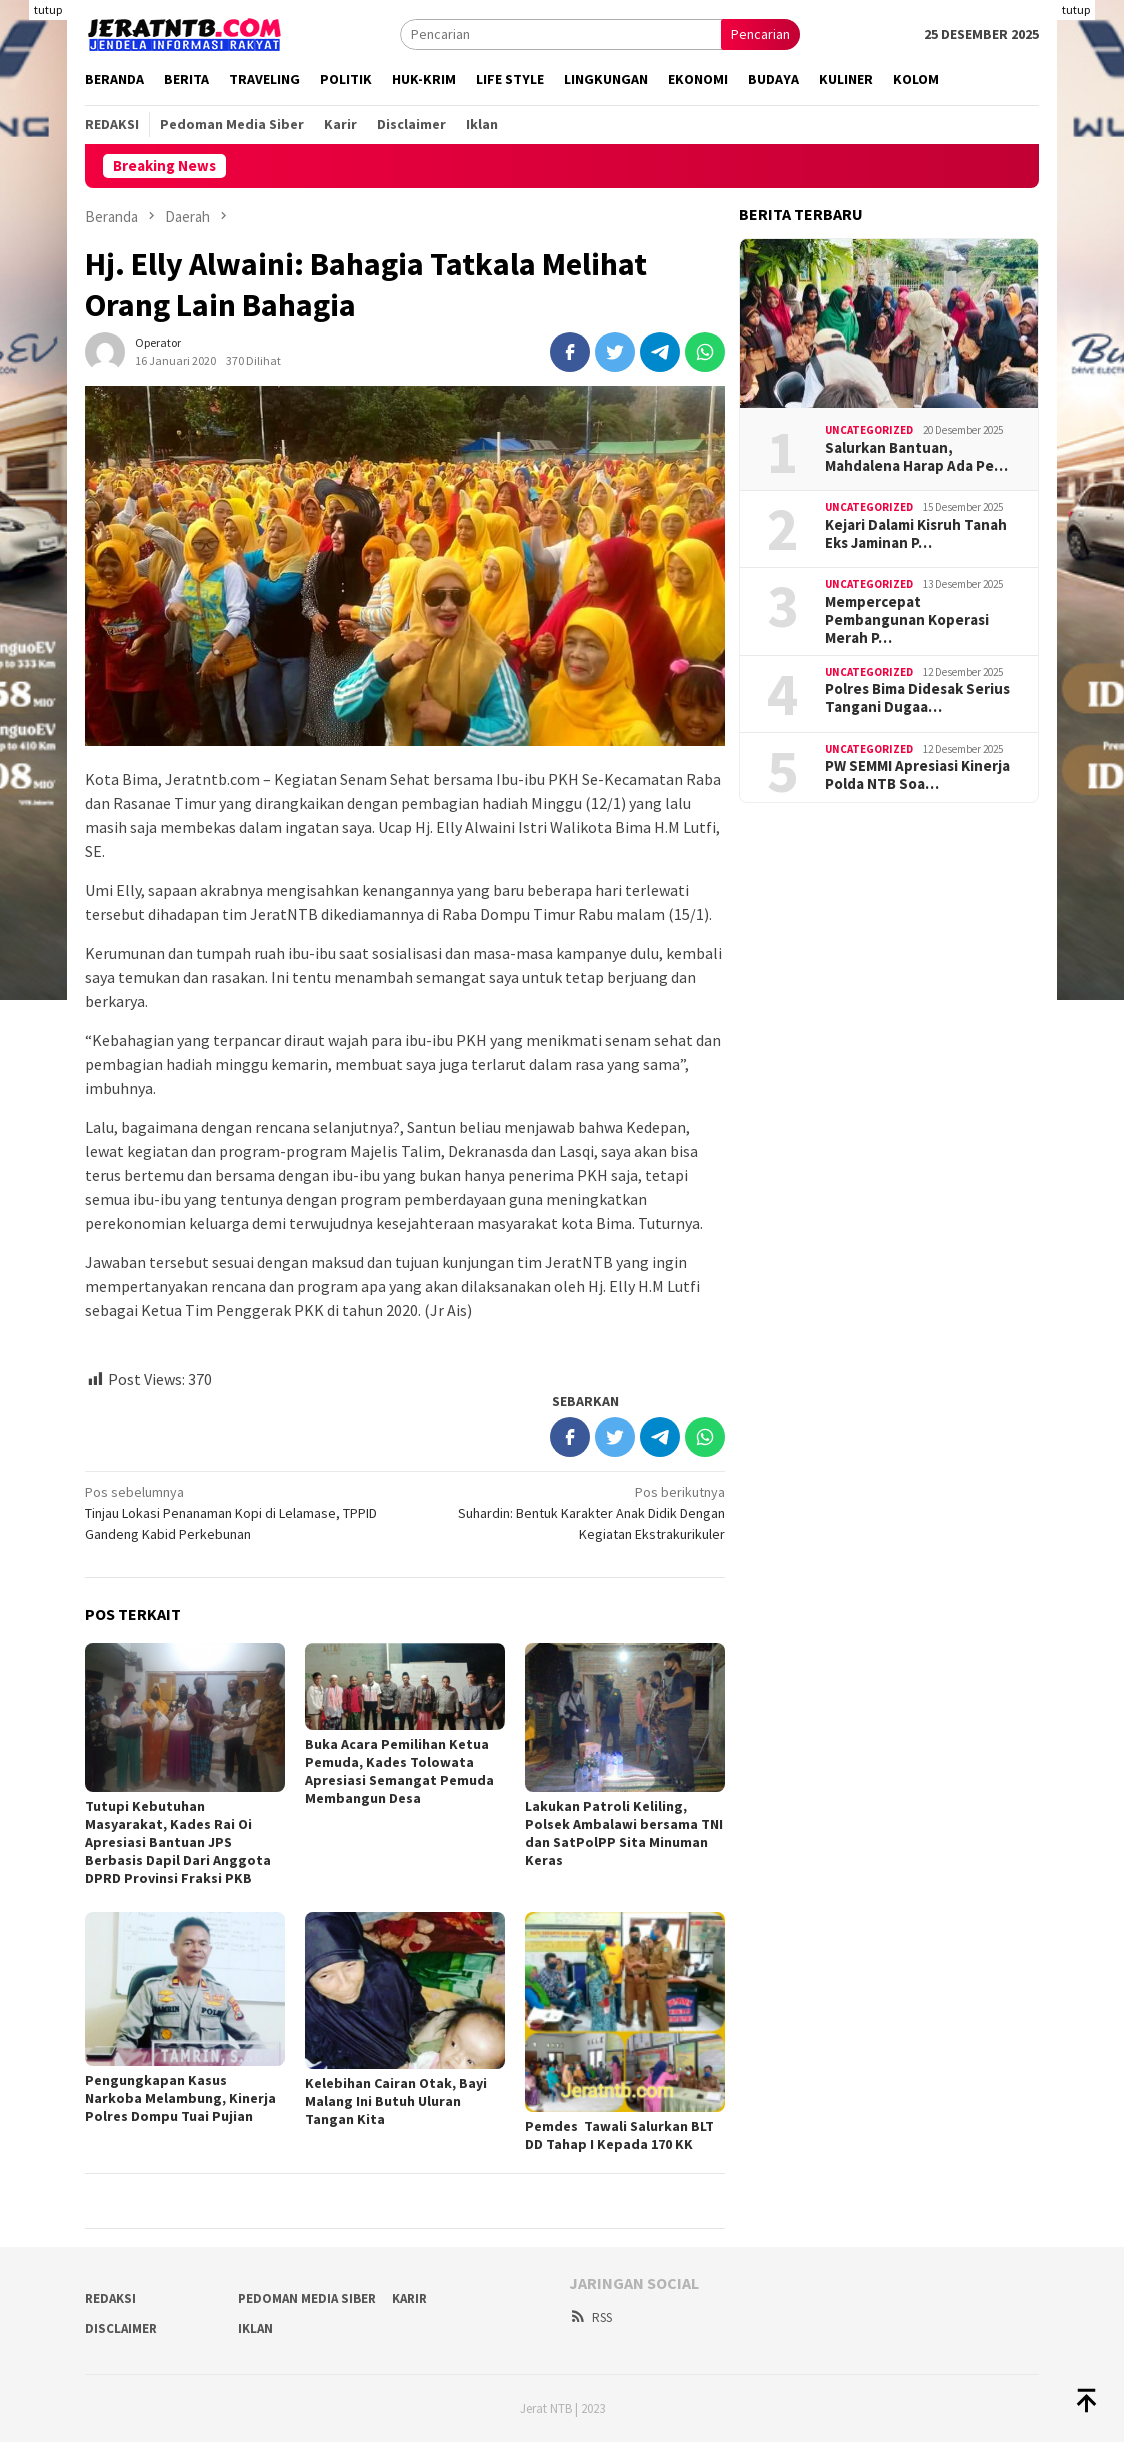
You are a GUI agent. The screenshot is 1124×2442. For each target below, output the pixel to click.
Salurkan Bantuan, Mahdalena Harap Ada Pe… (916, 457)
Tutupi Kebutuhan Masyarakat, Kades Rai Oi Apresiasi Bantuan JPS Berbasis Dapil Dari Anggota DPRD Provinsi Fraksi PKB (178, 1842)
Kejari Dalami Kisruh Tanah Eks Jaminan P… (916, 534)
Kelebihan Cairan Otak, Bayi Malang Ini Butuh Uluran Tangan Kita (396, 2101)
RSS (590, 2317)
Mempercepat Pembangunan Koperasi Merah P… (907, 620)
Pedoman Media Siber (307, 2298)
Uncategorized (869, 430)
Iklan (255, 2328)
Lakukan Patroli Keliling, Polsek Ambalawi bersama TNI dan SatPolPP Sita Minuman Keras (624, 1833)
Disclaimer (121, 2328)
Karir (409, 2298)
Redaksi (110, 2298)
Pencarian (760, 34)
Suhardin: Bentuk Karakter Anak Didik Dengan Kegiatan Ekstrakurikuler (571, 1512)
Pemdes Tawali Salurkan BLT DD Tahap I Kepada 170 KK (619, 2135)
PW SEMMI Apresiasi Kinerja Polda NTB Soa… (917, 775)
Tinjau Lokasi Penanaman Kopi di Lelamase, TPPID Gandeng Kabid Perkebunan (238, 1512)
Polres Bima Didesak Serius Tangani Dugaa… (917, 698)
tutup (48, 9)
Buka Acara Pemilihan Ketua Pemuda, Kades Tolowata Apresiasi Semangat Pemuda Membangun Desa (399, 1771)
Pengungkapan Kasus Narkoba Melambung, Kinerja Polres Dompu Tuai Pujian (180, 2098)
